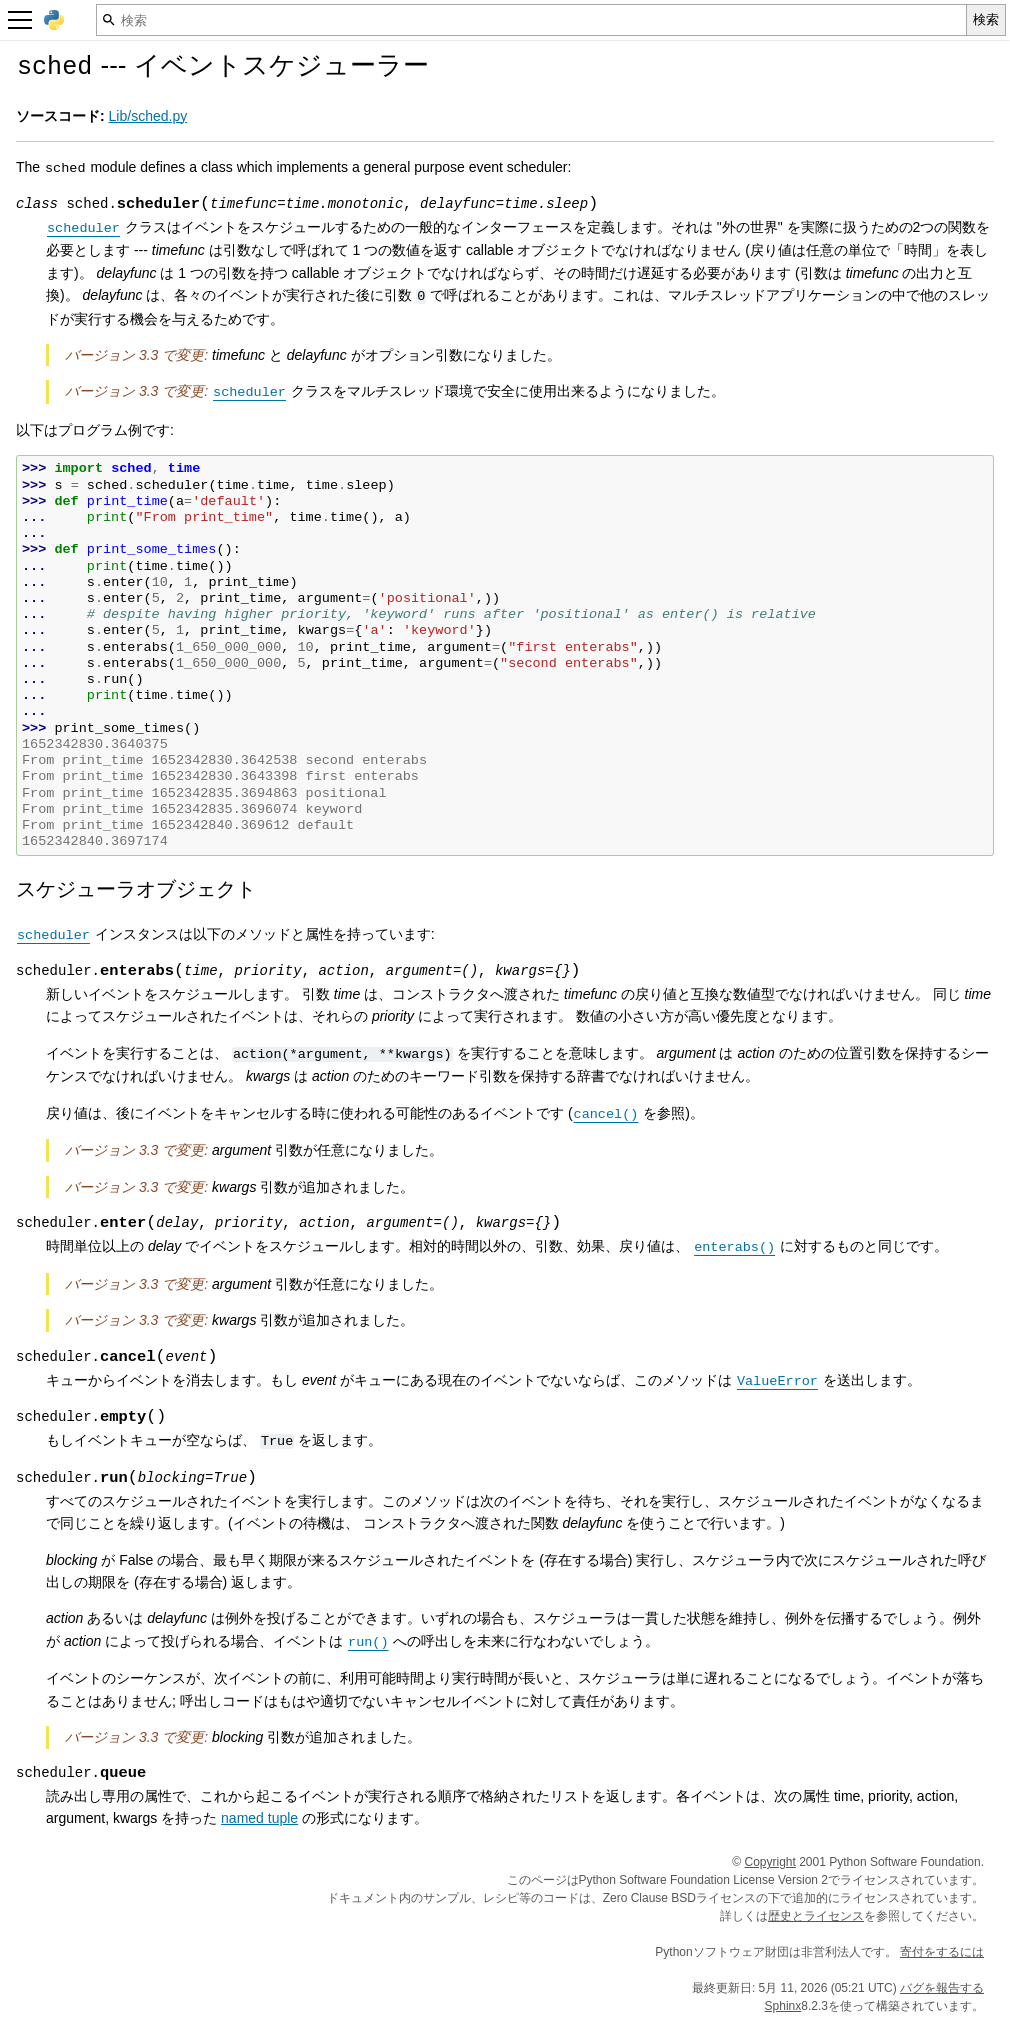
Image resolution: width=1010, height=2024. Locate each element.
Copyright (770, 1862)
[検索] (531, 20)
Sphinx (783, 2006)
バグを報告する (942, 1988)
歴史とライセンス (816, 1916)
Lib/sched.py (148, 116)
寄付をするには (942, 1952)
